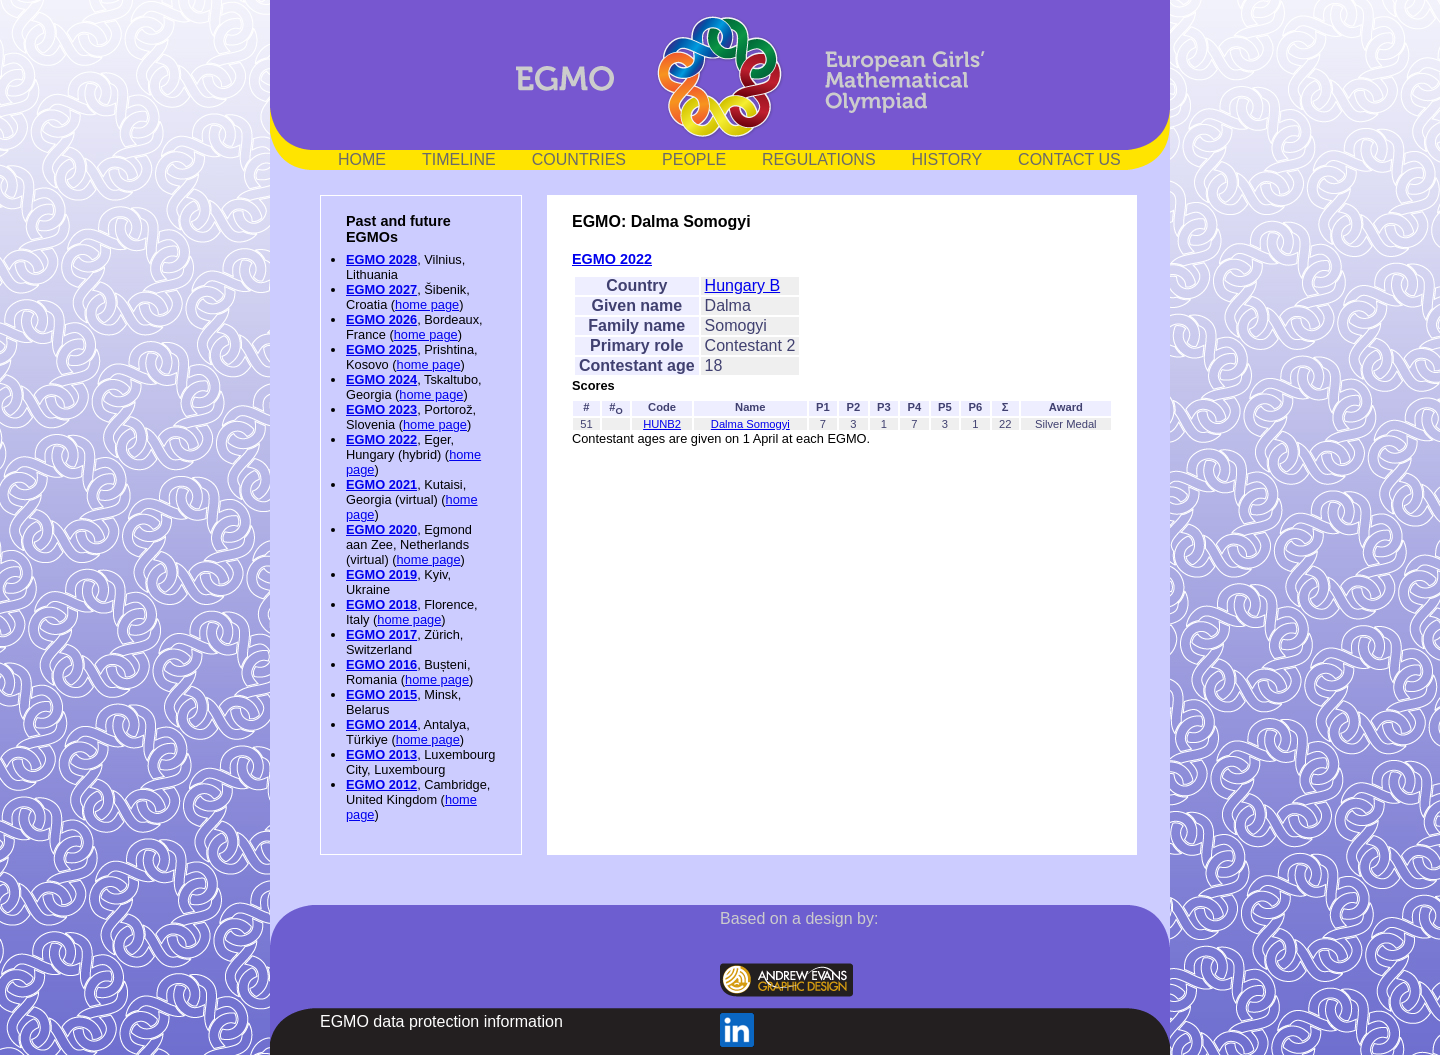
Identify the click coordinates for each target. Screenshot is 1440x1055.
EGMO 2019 (381, 574)
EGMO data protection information (441, 1021)
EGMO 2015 (381, 694)
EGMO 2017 (381, 634)
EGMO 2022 (381, 439)
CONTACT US (1069, 159)
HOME (362, 159)
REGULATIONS (819, 159)
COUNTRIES (579, 159)
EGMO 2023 (381, 409)
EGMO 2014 (381, 724)
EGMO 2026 (381, 319)
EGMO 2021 (381, 484)
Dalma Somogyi (750, 424)
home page (427, 304)
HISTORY (947, 159)
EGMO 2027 (381, 289)
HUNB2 (662, 424)
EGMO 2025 (381, 349)
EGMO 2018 (381, 604)
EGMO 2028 (381, 259)
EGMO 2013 (381, 754)
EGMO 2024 (381, 379)
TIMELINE (459, 159)
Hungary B (743, 285)
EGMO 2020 (381, 529)
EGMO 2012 (381, 784)
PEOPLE (694, 159)
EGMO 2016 (381, 664)
